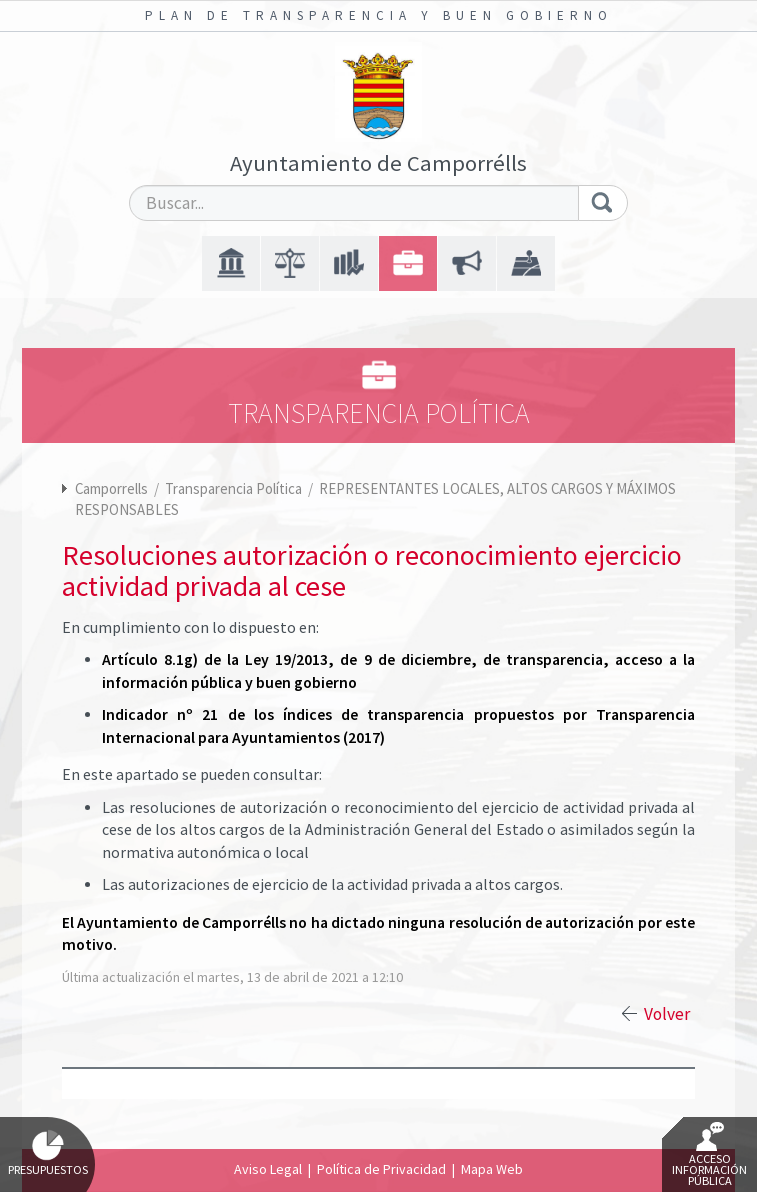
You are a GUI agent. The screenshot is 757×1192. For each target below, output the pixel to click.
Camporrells (111, 488)
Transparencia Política (235, 488)
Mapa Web (492, 1169)
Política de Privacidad (381, 1169)
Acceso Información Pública (709, 1155)
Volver (667, 1014)
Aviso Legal (268, 1169)
